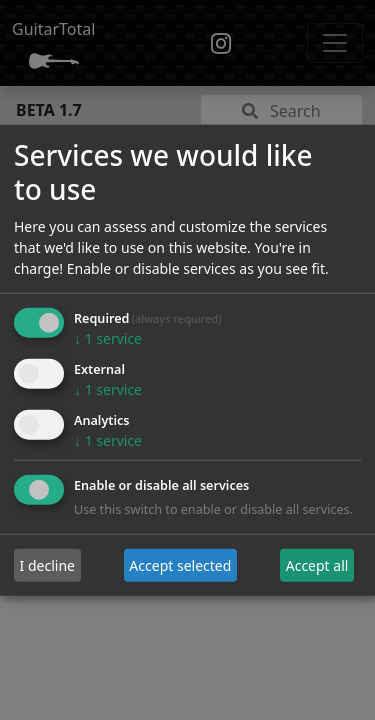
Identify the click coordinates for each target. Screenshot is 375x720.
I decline (47, 565)
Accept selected (180, 565)
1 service (108, 338)
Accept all (317, 565)
